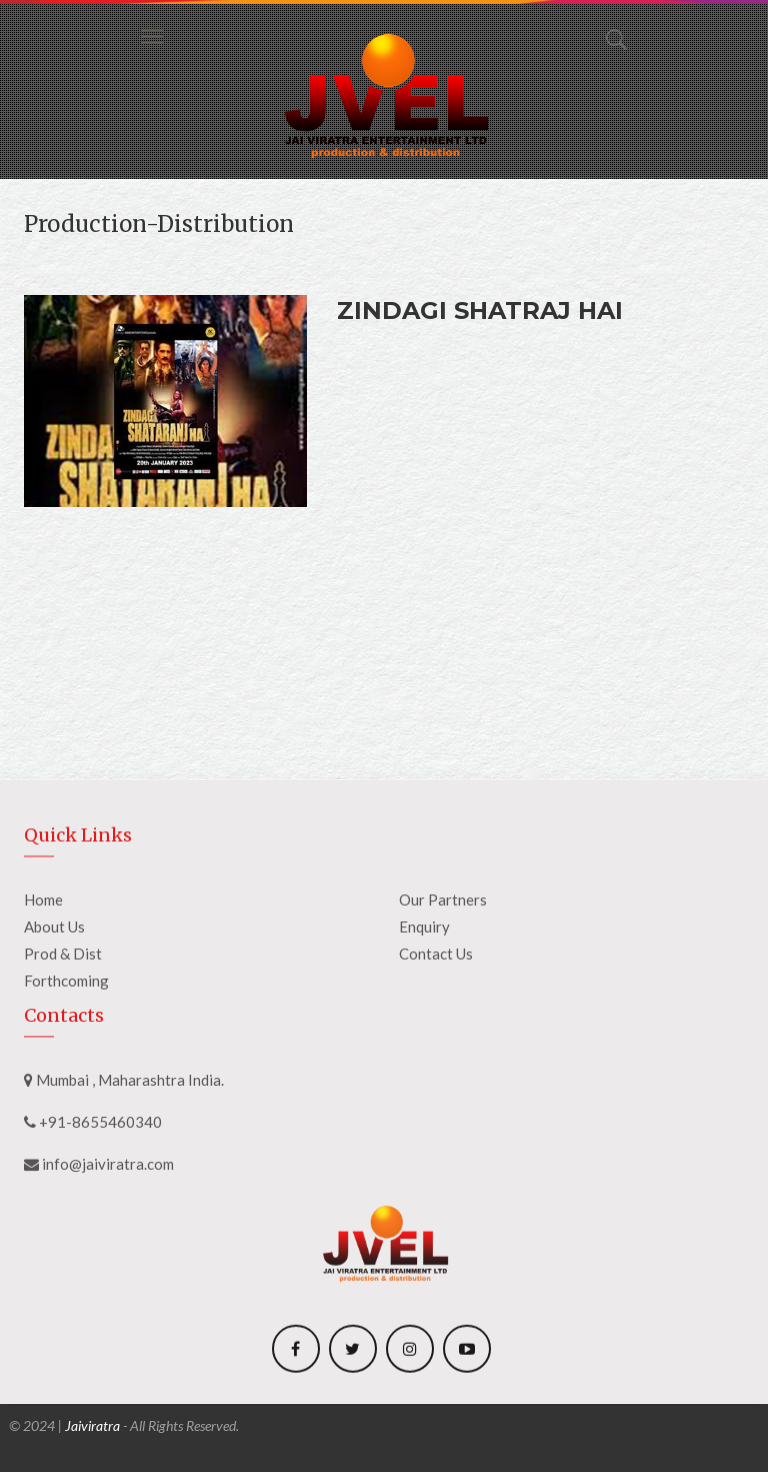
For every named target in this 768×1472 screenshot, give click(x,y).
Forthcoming (66, 1103)
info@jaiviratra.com (108, 1282)
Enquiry (424, 1049)
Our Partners (443, 1022)
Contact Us (436, 1076)
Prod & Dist (63, 1076)
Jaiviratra (92, 1425)
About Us (54, 1049)
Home (43, 1022)
